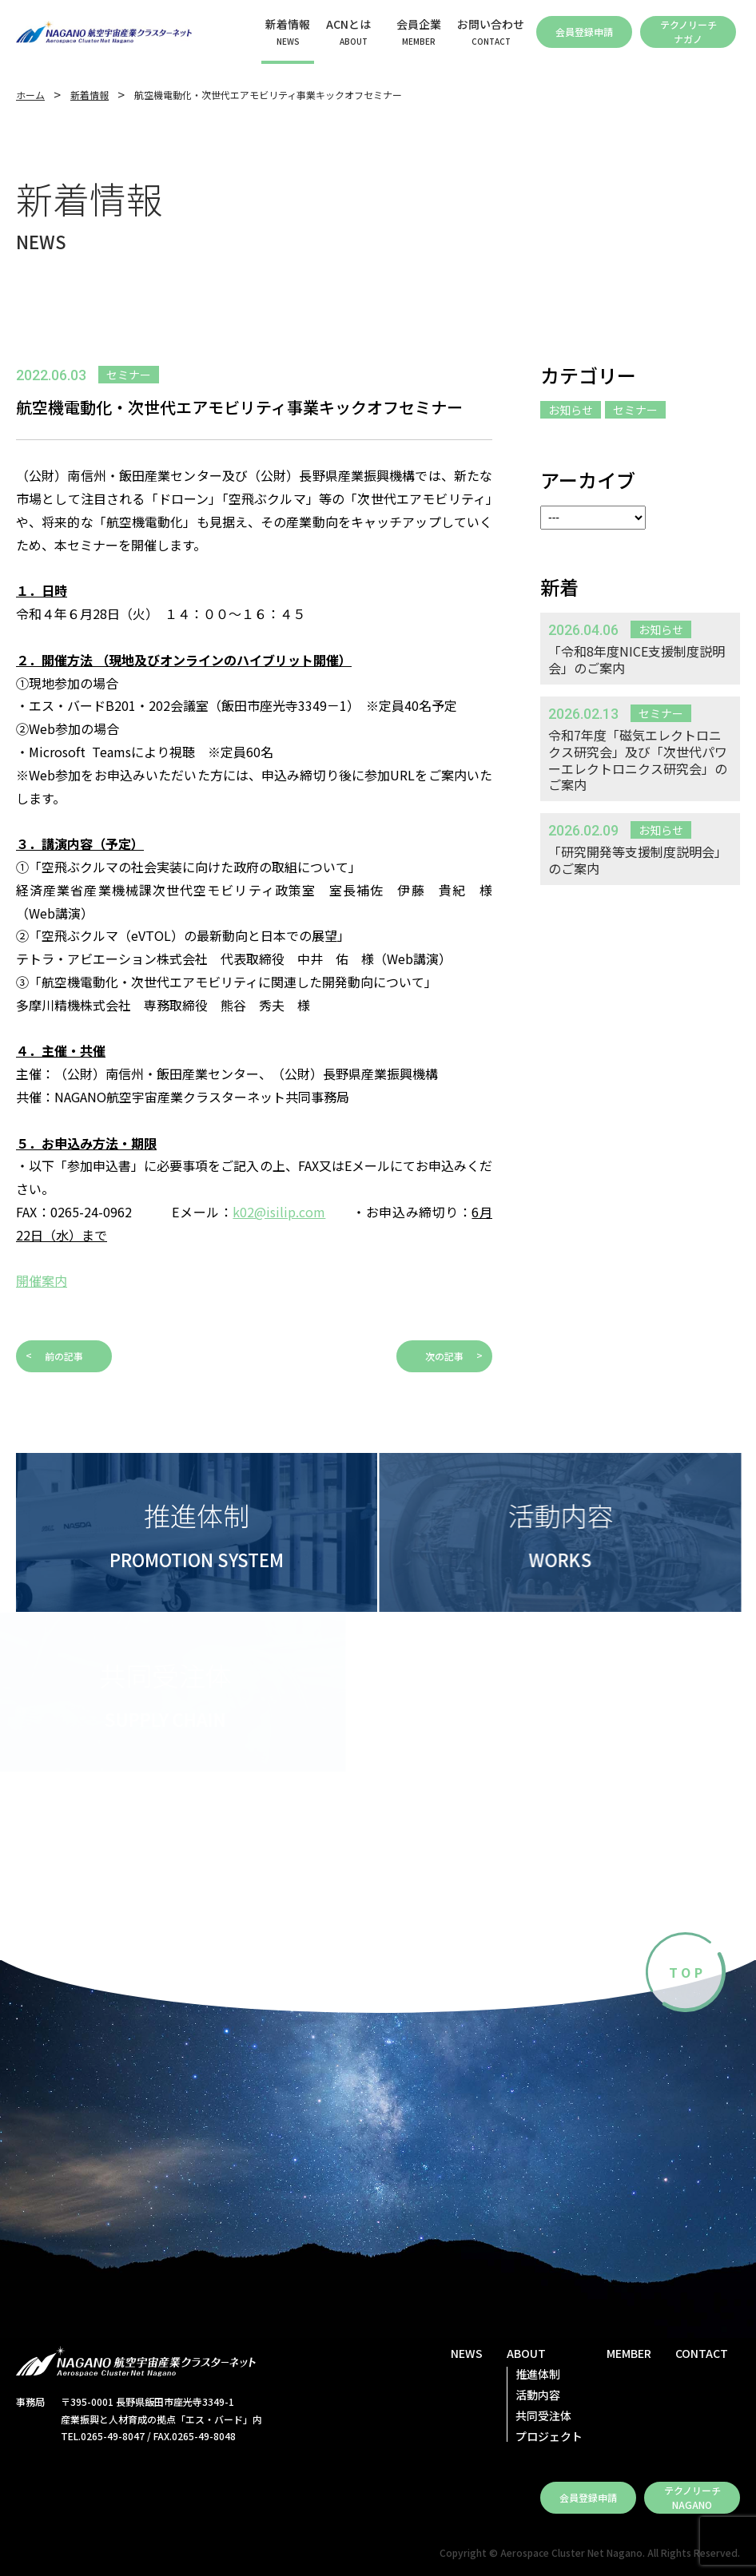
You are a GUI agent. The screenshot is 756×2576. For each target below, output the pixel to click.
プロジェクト (549, 2436)
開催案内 (41, 1280)
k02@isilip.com (279, 1211)
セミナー (635, 410)
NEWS (467, 2353)
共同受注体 (543, 2415)
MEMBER (629, 2353)
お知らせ (570, 410)
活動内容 (537, 2395)
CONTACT (701, 2353)
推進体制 (537, 2374)
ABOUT (526, 2353)
